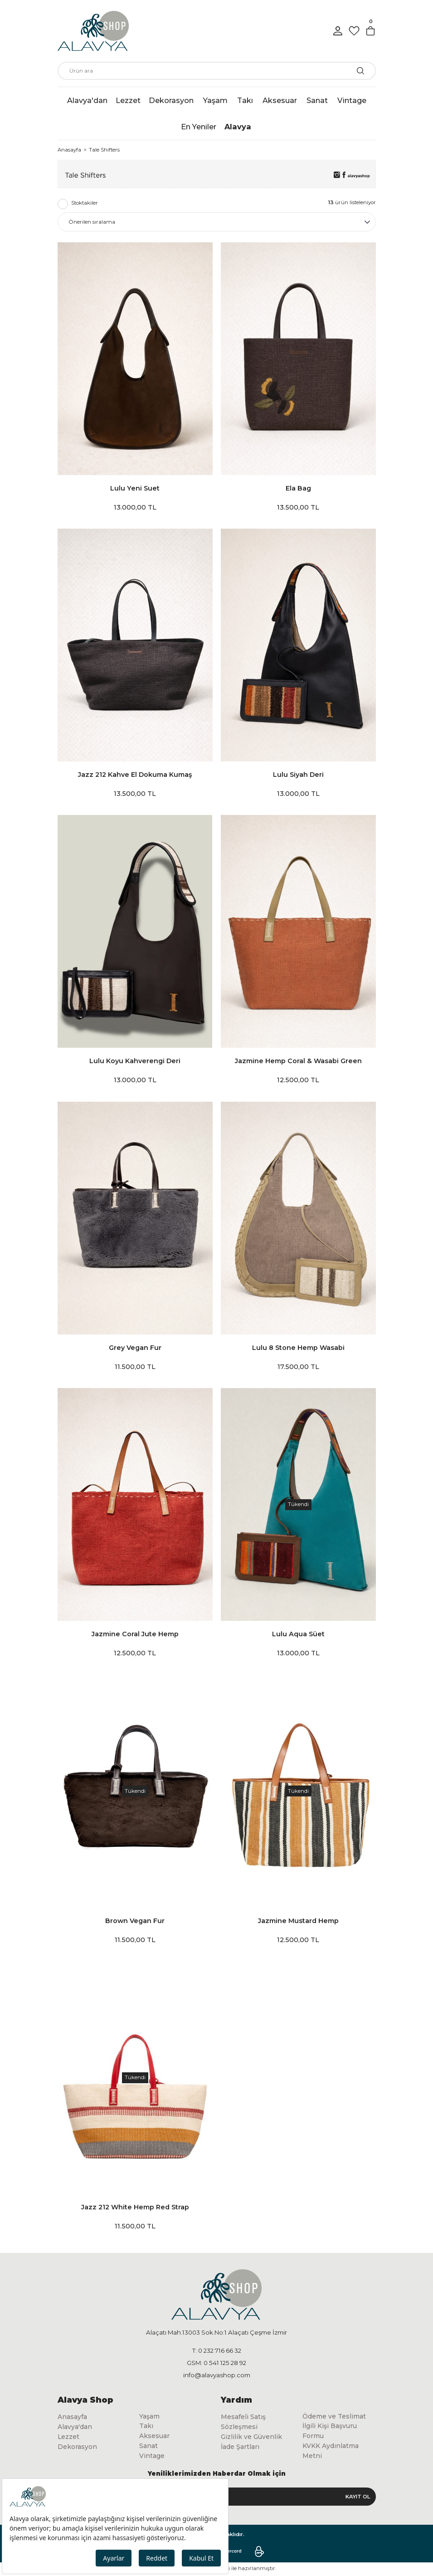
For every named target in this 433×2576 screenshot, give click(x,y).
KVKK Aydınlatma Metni (331, 2452)
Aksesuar (154, 2437)
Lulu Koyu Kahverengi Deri (134, 1061)
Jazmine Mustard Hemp (298, 1921)
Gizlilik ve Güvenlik (252, 2438)
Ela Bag (298, 488)
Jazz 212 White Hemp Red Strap (135, 2207)
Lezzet (69, 2438)
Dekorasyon (78, 2448)
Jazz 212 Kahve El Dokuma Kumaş (135, 774)
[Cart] (370, 30)
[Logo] (93, 31)
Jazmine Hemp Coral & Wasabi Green (298, 1061)
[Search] (217, 71)
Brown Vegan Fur (135, 1921)
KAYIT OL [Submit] (357, 2497)
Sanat (148, 2447)
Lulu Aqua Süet (298, 1634)
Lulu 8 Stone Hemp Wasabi (298, 1348)
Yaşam (150, 2417)
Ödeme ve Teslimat (335, 2417)
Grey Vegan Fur (135, 1348)
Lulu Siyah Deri (298, 774)
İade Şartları (240, 2448)
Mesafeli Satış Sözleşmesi (243, 2422)
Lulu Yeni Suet (135, 488)
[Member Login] (337, 30)
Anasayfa (73, 2417)
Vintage (152, 2457)
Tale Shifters (104, 150)
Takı (146, 2427)
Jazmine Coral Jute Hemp (135, 1634)
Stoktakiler (84, 203)
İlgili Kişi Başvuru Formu (330, 2432)
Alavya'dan (75, 2428)
